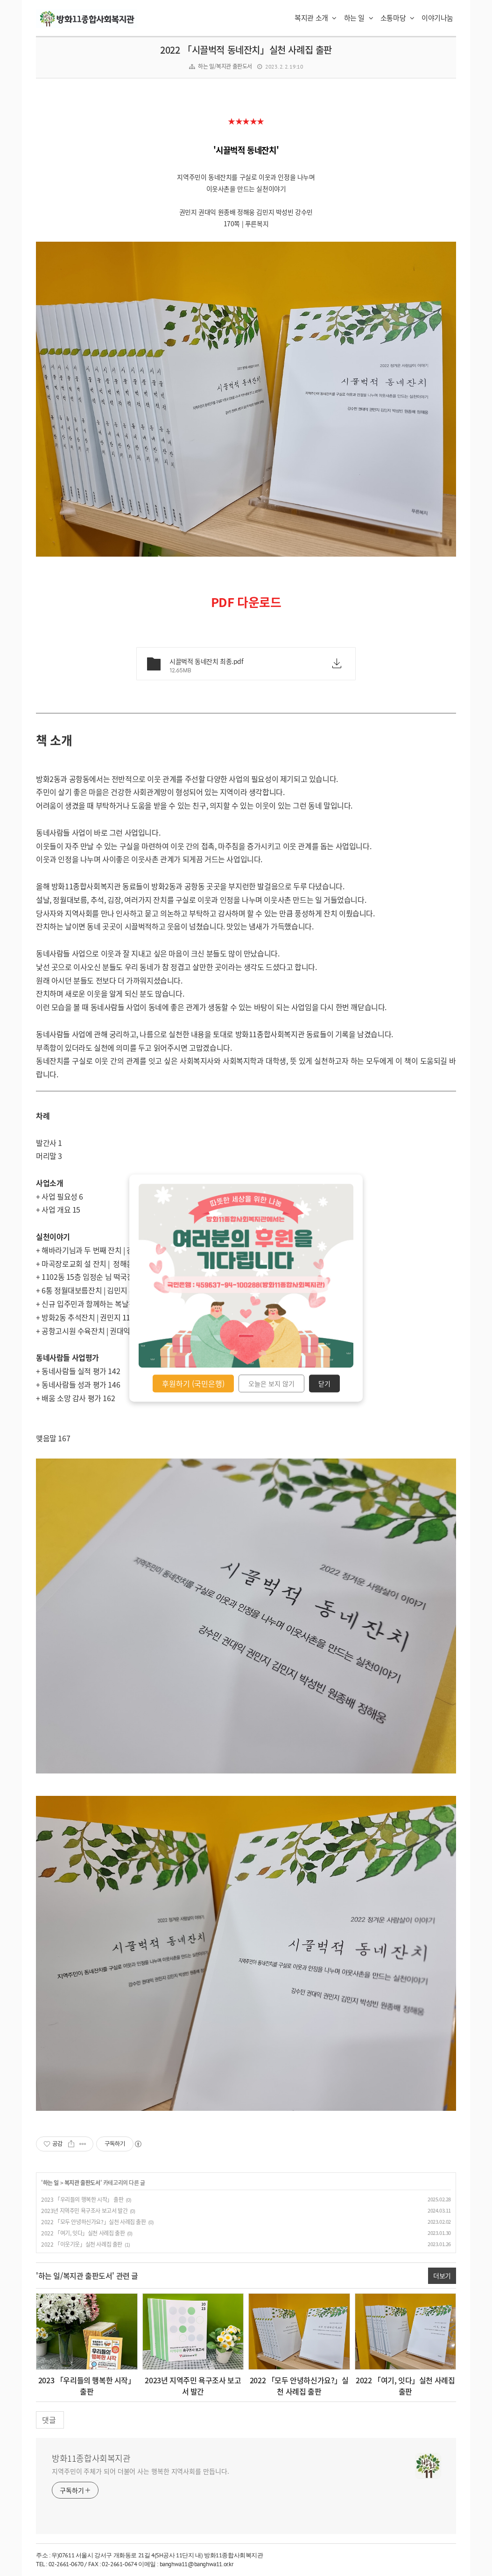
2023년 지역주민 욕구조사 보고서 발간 (84, 2210)
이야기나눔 (437, 18)
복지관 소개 (316, 18)
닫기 (324, 1383)
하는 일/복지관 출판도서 (225, 66)
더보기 (442, 2275)
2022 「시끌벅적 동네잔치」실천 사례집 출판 (246, 49)
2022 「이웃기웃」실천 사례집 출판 (81, 2244)
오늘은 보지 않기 (271, 1383)
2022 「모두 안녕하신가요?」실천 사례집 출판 (93, 2222)
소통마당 (397, 18)
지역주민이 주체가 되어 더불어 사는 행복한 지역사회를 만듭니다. (140, 2471)
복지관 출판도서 (82, 2182)
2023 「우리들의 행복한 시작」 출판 (82, 2199)
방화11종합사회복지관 (91, 2458)
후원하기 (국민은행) (193, 1383)
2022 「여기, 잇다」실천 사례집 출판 (83, 2233)
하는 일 (358, 18)
